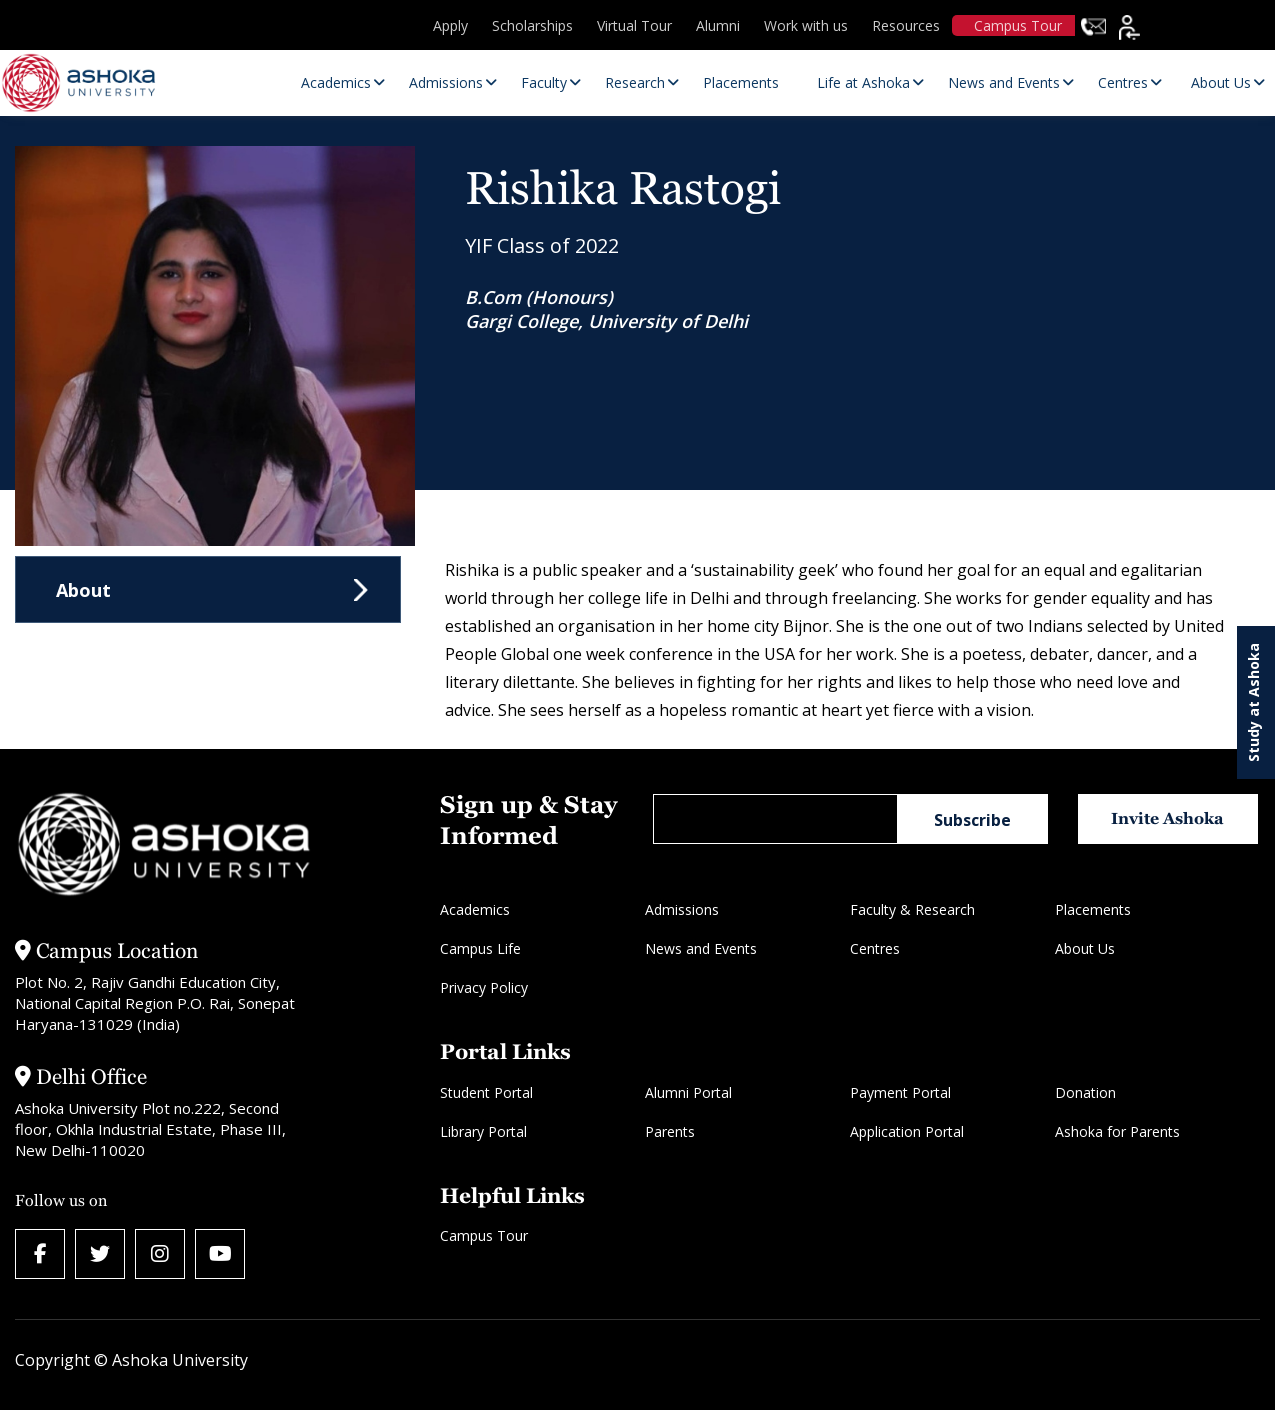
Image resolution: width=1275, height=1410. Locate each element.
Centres (875, 948)
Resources (906, 25)
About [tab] (83, 590)
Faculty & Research (912, 909)
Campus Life (480, 948)
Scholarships (532, 25)
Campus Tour (1018, 25)
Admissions (682, 909)
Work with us (806, 25)
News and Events (701, 948)
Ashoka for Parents (1117, 1131)
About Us (1085, 948)
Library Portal (483, 1131)
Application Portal (907, 1131)
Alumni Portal (688, 1092)
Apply (450, 25)
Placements (1093, 909)
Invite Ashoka (1167, 818)
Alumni (718, 25)
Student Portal (486, 1092)
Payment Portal (900, 1092)
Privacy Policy (484, 987)
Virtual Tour (634, 25)
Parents (670, 1131)
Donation (1085, 1092)
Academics (475, 909)
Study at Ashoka (1253, 702)
